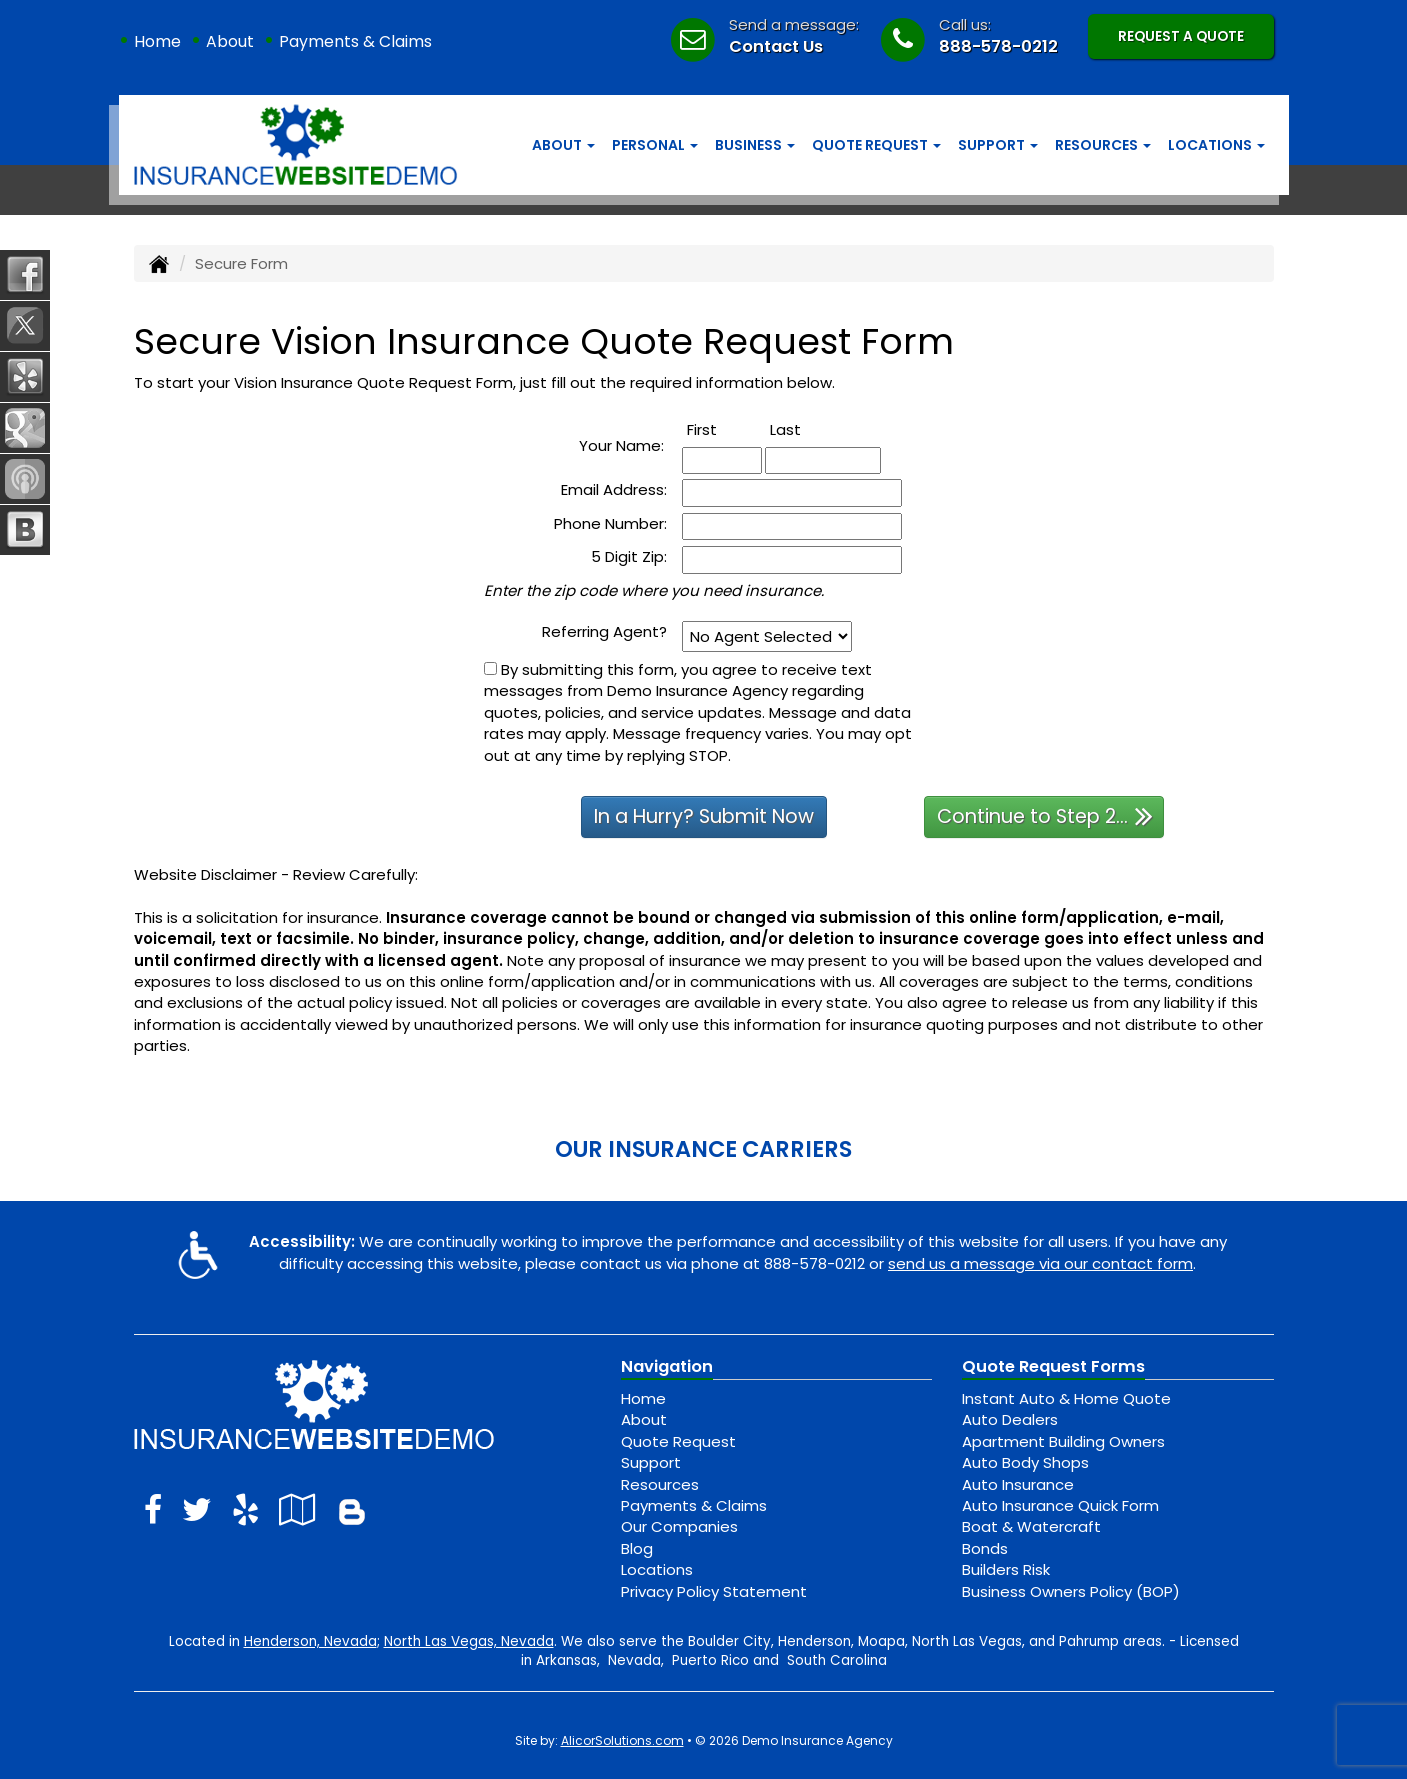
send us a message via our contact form (1040, 1263)
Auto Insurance (1018, 1484)
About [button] (563, 145)
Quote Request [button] (876, 145)
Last (807, 429)
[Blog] (352, 1509)
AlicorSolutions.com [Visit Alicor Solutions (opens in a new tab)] (622, 1740)
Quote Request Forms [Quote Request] (1053, 1366)
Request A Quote (1181, 36)
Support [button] (998, 145)
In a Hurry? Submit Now (704, 816)
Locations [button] (1216, 145)
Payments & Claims (355, 41)
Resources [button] (1103, 145)
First (724, 429)
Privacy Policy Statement (714, 1591)
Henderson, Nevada (310, 1641)
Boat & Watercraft (1031, 1526)
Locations (657, 1569)
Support (651, 1462)
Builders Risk (1006, 1569)
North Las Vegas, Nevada (469, 1641)
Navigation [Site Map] (667, 1366)
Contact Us (776, 46)
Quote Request (678, 1441)
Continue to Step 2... (1045, 815)
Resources (660, 1484)
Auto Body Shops (1025, 1462)
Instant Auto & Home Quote (1066, 1398)
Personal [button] (655, 145)
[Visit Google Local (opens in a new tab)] (297, 1509)
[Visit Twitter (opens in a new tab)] (197, 1509)
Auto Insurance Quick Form (1060, 1505)
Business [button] (755, 145)
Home (157, 41)
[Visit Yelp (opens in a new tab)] (245, 1509)
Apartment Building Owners (1063, 1441)
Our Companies (679, 1526)
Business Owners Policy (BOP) (1071, 1591)
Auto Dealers (1010, 1419)
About (230, 41)
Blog (637, 1548)
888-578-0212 (998, 46)
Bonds (985, 1548)
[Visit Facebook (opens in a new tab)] (153, 1509)
